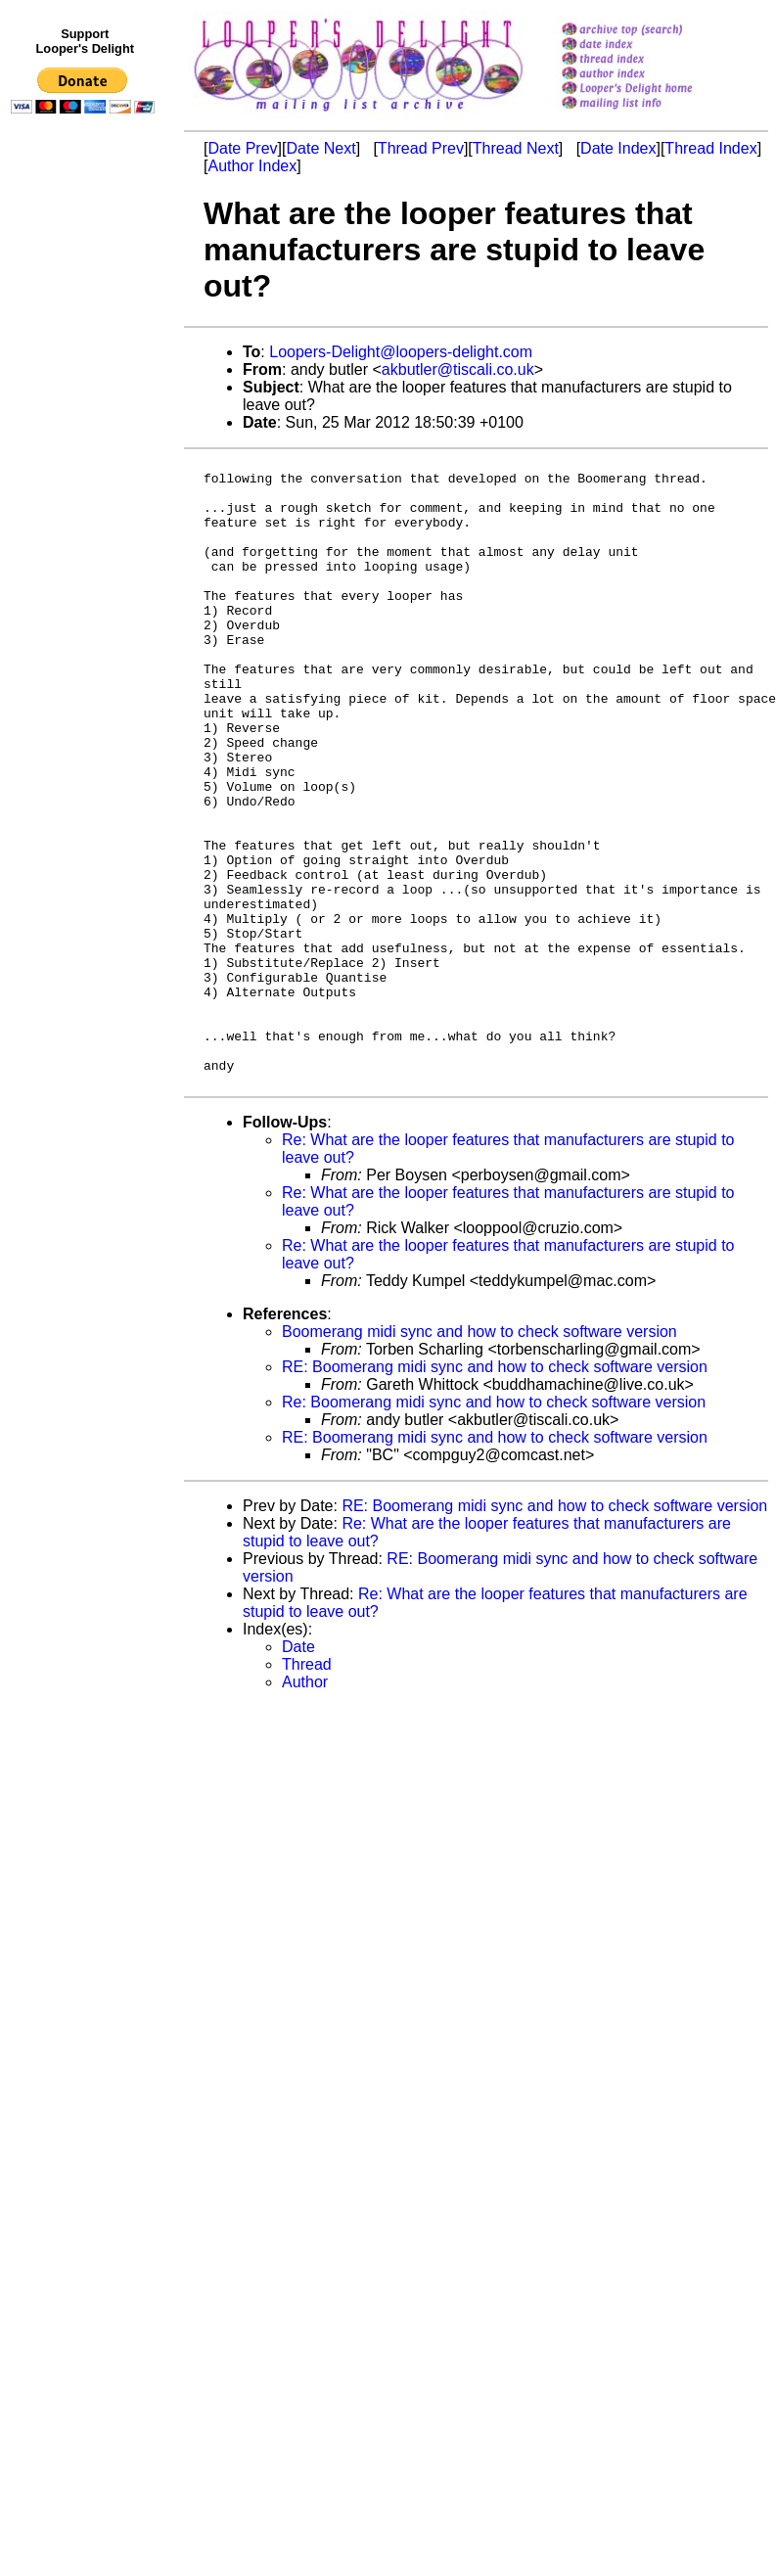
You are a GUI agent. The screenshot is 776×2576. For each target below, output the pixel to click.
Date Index (618, 148)
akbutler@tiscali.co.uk (458, 369)
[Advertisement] (86, 525)
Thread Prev (421, 148)
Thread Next (516, 148)
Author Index (252, 166)
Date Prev (242, 148)
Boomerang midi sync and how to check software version (479, 1457)
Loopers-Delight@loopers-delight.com (400, 352)
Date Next (320, 148)
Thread (307, 1790)
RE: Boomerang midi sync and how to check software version (495, 1493)
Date (298, 1773)
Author (305, 1808)
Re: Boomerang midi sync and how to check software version (494, 1528)
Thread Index (710, 148)
